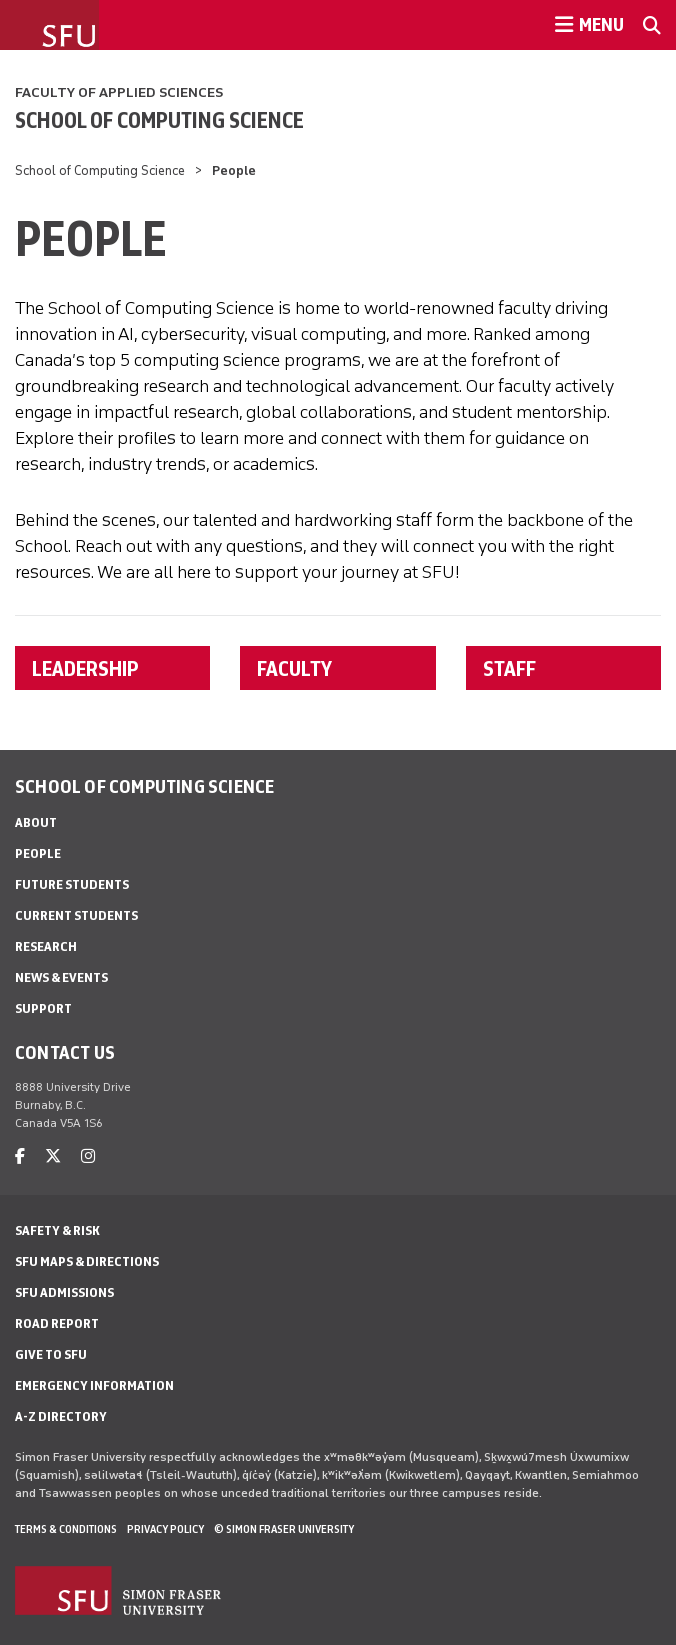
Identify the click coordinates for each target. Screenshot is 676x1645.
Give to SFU (51, 1354)
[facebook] (20, 1156)
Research (46, 946)
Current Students (76, 915)
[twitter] (53, 1156)
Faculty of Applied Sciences (119, 92)
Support (43, 1008)
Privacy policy (165, 1529)
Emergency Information (94, 1385)
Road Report (57, 1323)
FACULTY (294, 668)
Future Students (72, 884)
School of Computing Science (159, 120)
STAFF (509, 668)
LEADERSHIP (85, 668)
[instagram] (88, 1156)
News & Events (61, 977)
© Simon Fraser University (284, 1529)
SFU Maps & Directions (87, 1261)
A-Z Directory (61, 1416)
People (38, 853)
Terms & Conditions (66, 1529)
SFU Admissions (64, 1292)
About (36, 822)
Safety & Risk (57, 1230)
